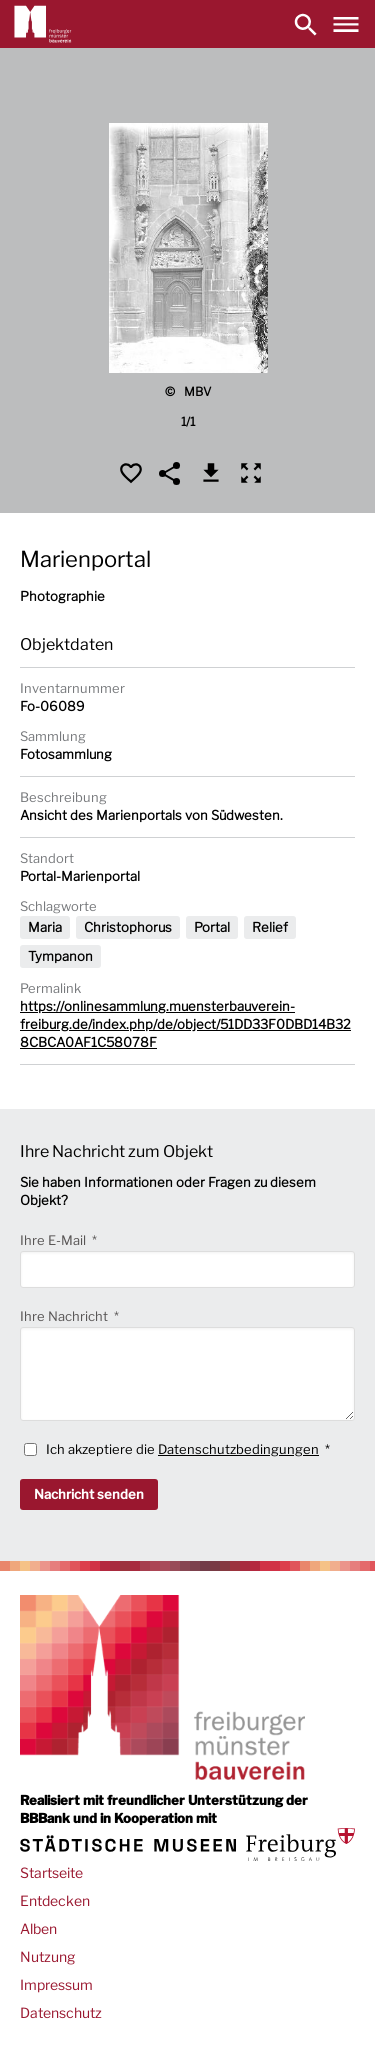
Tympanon (60, 956)
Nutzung (47, 1956)
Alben (38, 1928)
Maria (45, 927)
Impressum (56, 1984)
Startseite (51, 1872)
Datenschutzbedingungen (238, 1449)
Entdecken (55, 1900)
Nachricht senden (89, 1494)
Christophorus (128, 927)
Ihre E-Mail (54, 1240)
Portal (212, 927)
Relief (270, 927)
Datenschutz (61, 2012)
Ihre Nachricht (65, 1316)
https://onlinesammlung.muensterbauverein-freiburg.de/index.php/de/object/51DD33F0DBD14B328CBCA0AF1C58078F (185, 1024)
